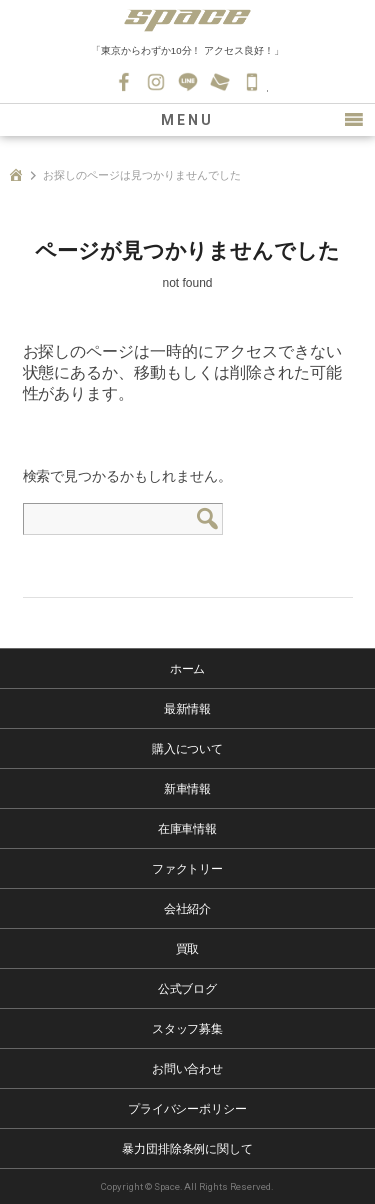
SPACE (188, 20)
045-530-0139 (252, 82)
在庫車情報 (188, 829)
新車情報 (188, 789)
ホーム (188, 669)
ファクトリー (188, 869)
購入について (188, 749)
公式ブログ (188, 989)
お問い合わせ (220, 82)
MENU (187, 120)
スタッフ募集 (188, 1029)
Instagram (156, 82)
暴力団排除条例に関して (188, 1149)
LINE (188, 82)
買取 (188, 949)
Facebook (124, 82)
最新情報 (188, 709)
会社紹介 (188, 909)
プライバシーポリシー (188, 1109)
